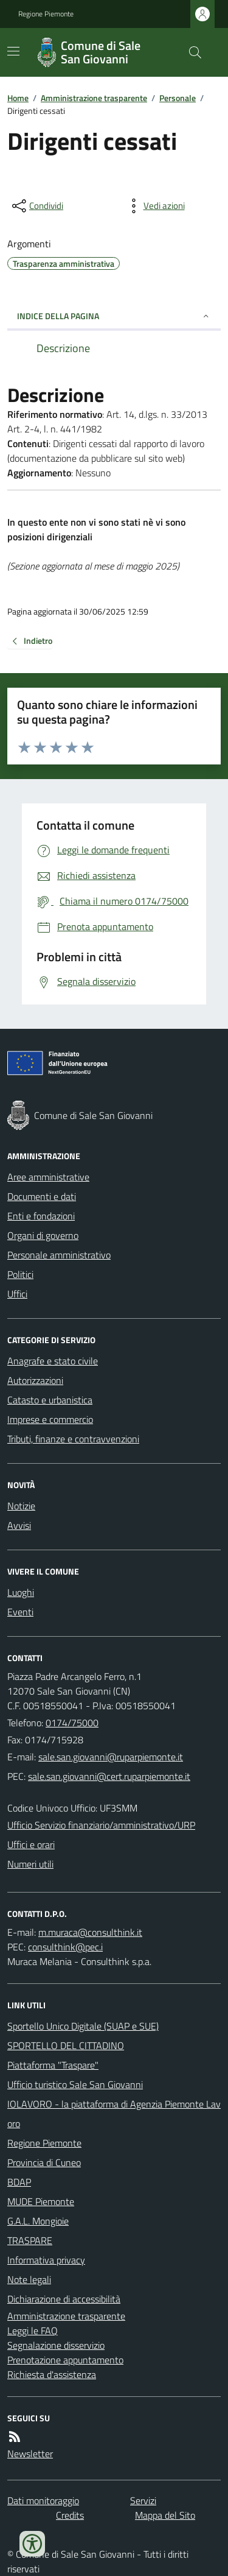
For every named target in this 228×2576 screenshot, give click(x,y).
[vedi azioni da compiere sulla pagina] (154, 206)
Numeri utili (30, 1864)
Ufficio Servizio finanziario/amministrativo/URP (101, 1825)
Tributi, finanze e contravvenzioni (73, 1438)
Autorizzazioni (35, 1380)
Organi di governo (42, 1235)
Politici (20, 1274)
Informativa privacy (46, 2260)
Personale (177, 97)
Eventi (20, 1611)
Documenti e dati (41, 1196)
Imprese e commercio (50, 1419)
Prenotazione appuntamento (65, 2359)
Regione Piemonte (46, 14)
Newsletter (30, 2453)
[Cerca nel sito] (190, 52)
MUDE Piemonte (40, 2201)
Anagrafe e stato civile (52, 1360)
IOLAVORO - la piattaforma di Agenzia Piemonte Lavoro (114, 2114)
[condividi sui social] (36, 206)
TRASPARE (29, 2240)
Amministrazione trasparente (94, 97)
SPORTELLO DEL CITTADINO (65, 2045)
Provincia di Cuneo (44, 2162)
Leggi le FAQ (32, 2330)
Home (18, 97)
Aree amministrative (48, 1177)
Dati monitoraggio (43, 2500)
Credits (70, 2515)
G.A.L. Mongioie (38, 2221)
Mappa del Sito (165, 2515)
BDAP (19, 2182)
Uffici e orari (31, 1844)
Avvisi (19, 1525)
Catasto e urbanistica (49, 1399)
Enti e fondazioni (41, 1216)
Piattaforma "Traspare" (52, 2065)
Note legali (29, 2279)
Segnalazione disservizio (56, 2345)
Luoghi (20, 1592)
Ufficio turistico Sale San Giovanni (75, 2084)
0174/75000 (72, 1722)
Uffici (17, 1293)
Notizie (21, 1505)
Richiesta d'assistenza (51, 2374)
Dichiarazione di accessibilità (63, 2299)
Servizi (143, 2500)
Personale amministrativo (59, 1254)
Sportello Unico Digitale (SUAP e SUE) (83, 2026)
